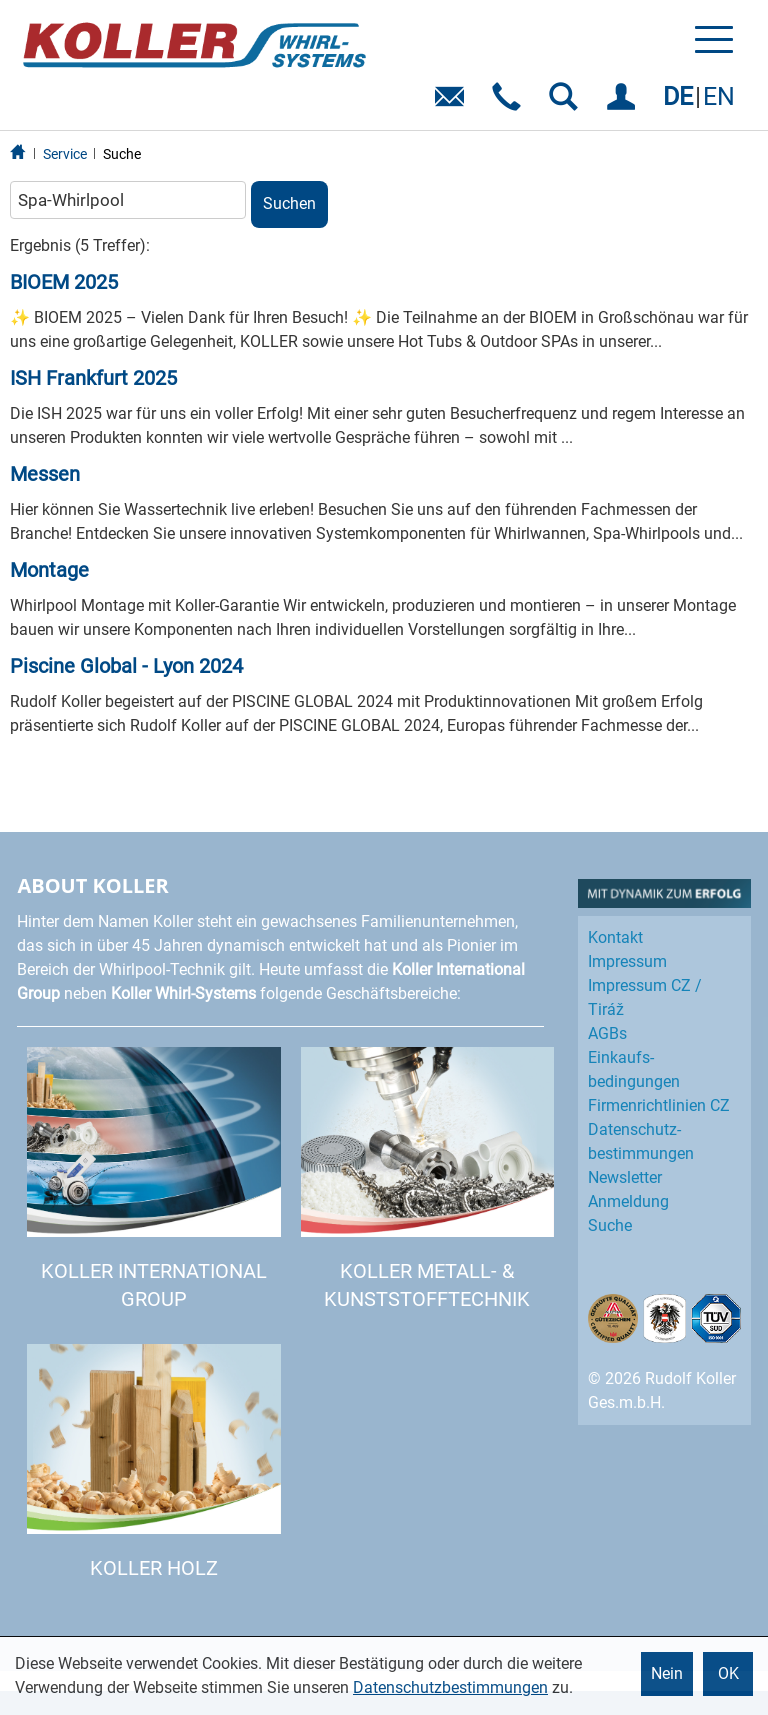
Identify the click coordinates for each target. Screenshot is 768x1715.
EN (719, 96)
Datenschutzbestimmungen (450, 1687)
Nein (667, 1673)
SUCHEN (567, 103)
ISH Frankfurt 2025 (93, 378)
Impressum (627, 961)
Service (65, 154)
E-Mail (453, 103)
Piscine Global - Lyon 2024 (126, 666)
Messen (45, 474)
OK (728, 1673)
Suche (122, 154)
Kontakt (615, 937)
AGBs (607, 1033)
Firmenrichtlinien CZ (659, 1105)
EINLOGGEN (624, 103)
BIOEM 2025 (64, 282)
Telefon (510, 103)
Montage (49, 570)
